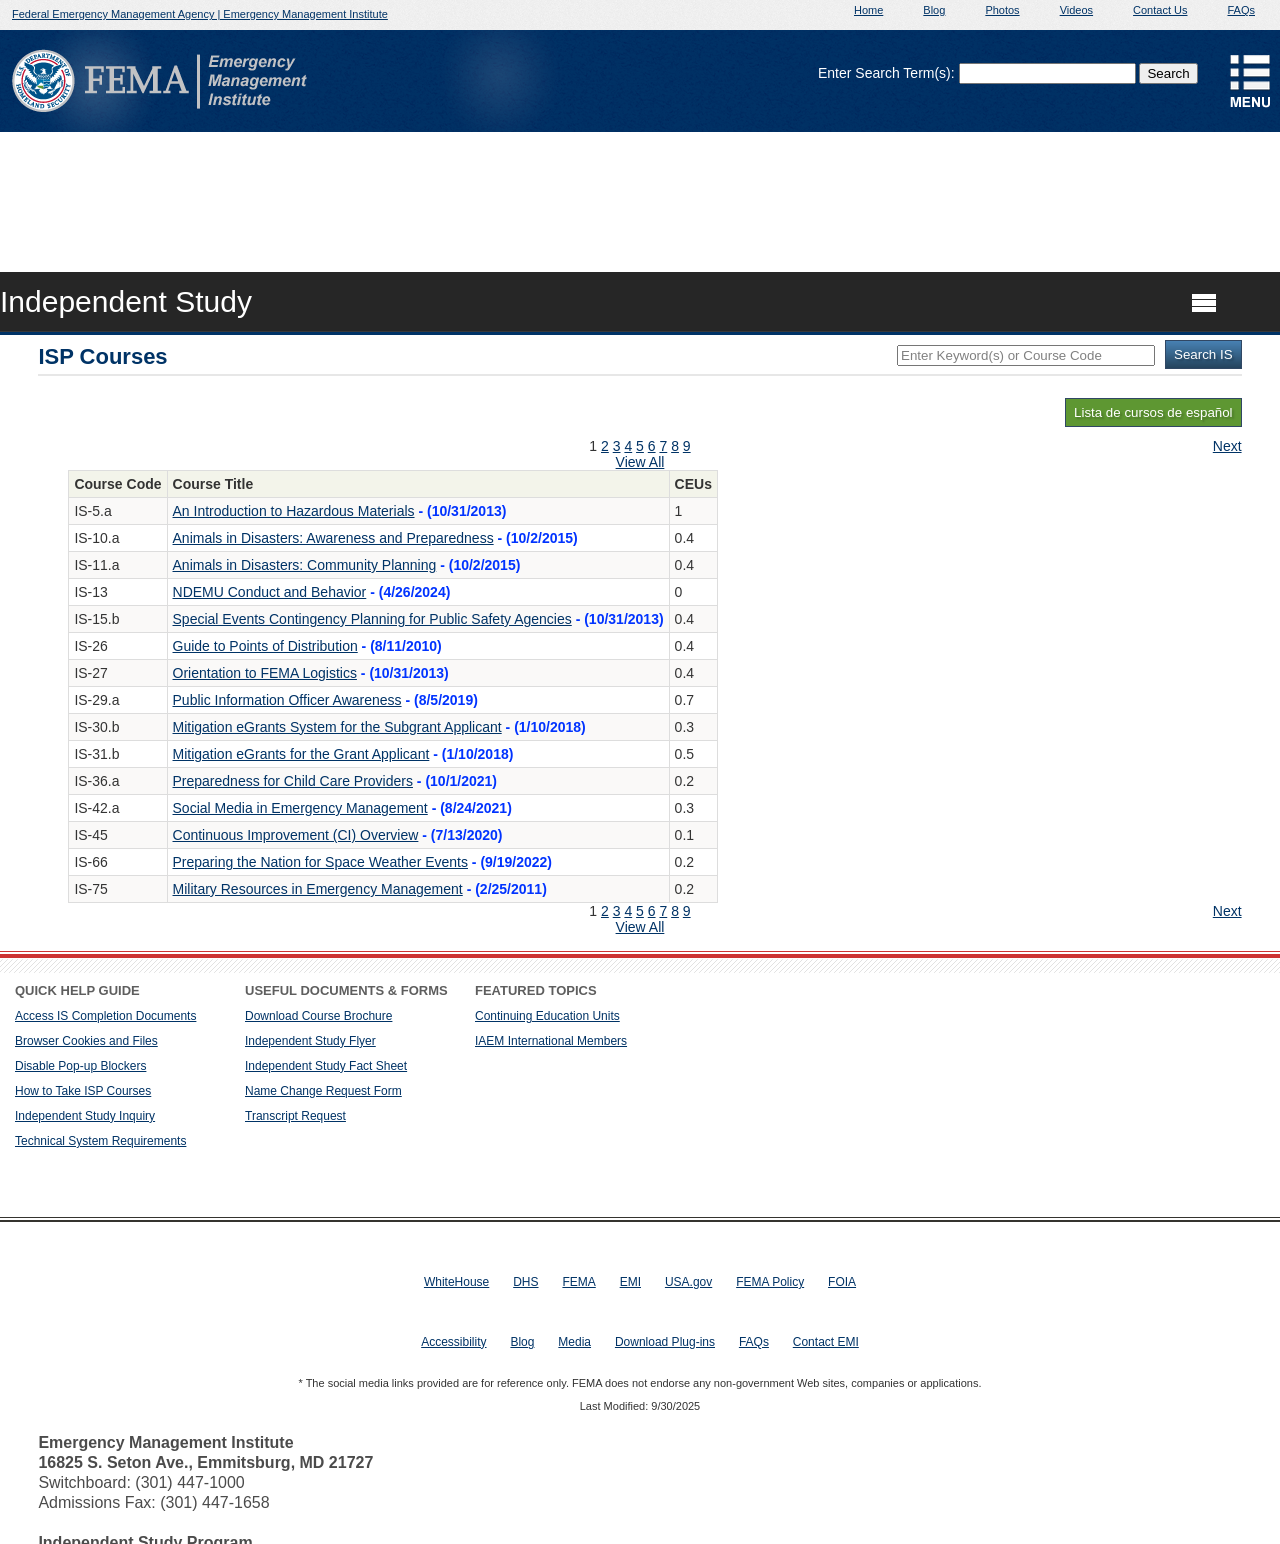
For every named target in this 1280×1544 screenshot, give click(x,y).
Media (574, 1342)
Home (868, 10)
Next (1227, 446)
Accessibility (453, 1342)
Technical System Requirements (100, 1141)
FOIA (842, 1282)
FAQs (1241, 10)
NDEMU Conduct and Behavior (270, 592)
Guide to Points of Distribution (265, 646)
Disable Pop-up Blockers (80, 1066)
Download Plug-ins (665, 1342)
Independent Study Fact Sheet (326, 1066)
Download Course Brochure (318, 1016)
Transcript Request (295, 1116)
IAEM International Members (551, 1041)
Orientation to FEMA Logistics (265, 673)
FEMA (578, 1282)
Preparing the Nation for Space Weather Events (320, 862)
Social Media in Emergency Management (300, 808)
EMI (630, 1282)
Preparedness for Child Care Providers (293, 781)
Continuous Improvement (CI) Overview (296, 835)
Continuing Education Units (547, 1016)
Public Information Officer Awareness (287, 700)
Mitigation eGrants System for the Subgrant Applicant (337, 727)
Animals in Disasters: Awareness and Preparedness (333, 538)
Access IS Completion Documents (105, 1016)
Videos (1076, 10)
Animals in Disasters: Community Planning (305, 565)
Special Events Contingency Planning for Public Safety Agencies (372, 619)
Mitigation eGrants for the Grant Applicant (301, 754)
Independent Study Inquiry (85, 1116)
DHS (525, 1282)
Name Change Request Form (323, 1091)
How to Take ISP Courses (83, 1091)
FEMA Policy (770, 1282)
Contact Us (1160, 10)
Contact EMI (826, 1342)
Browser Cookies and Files (86, 1041)
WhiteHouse (456, 1282)
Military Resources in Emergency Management (318, 889)
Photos (1002, 10)
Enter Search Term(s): (886, 73)
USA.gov (688, 1282)
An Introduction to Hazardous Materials (294, 511)
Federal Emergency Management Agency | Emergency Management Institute (200, 14)
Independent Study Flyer (310, 1041)
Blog (934, 10)
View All (640, 462)
